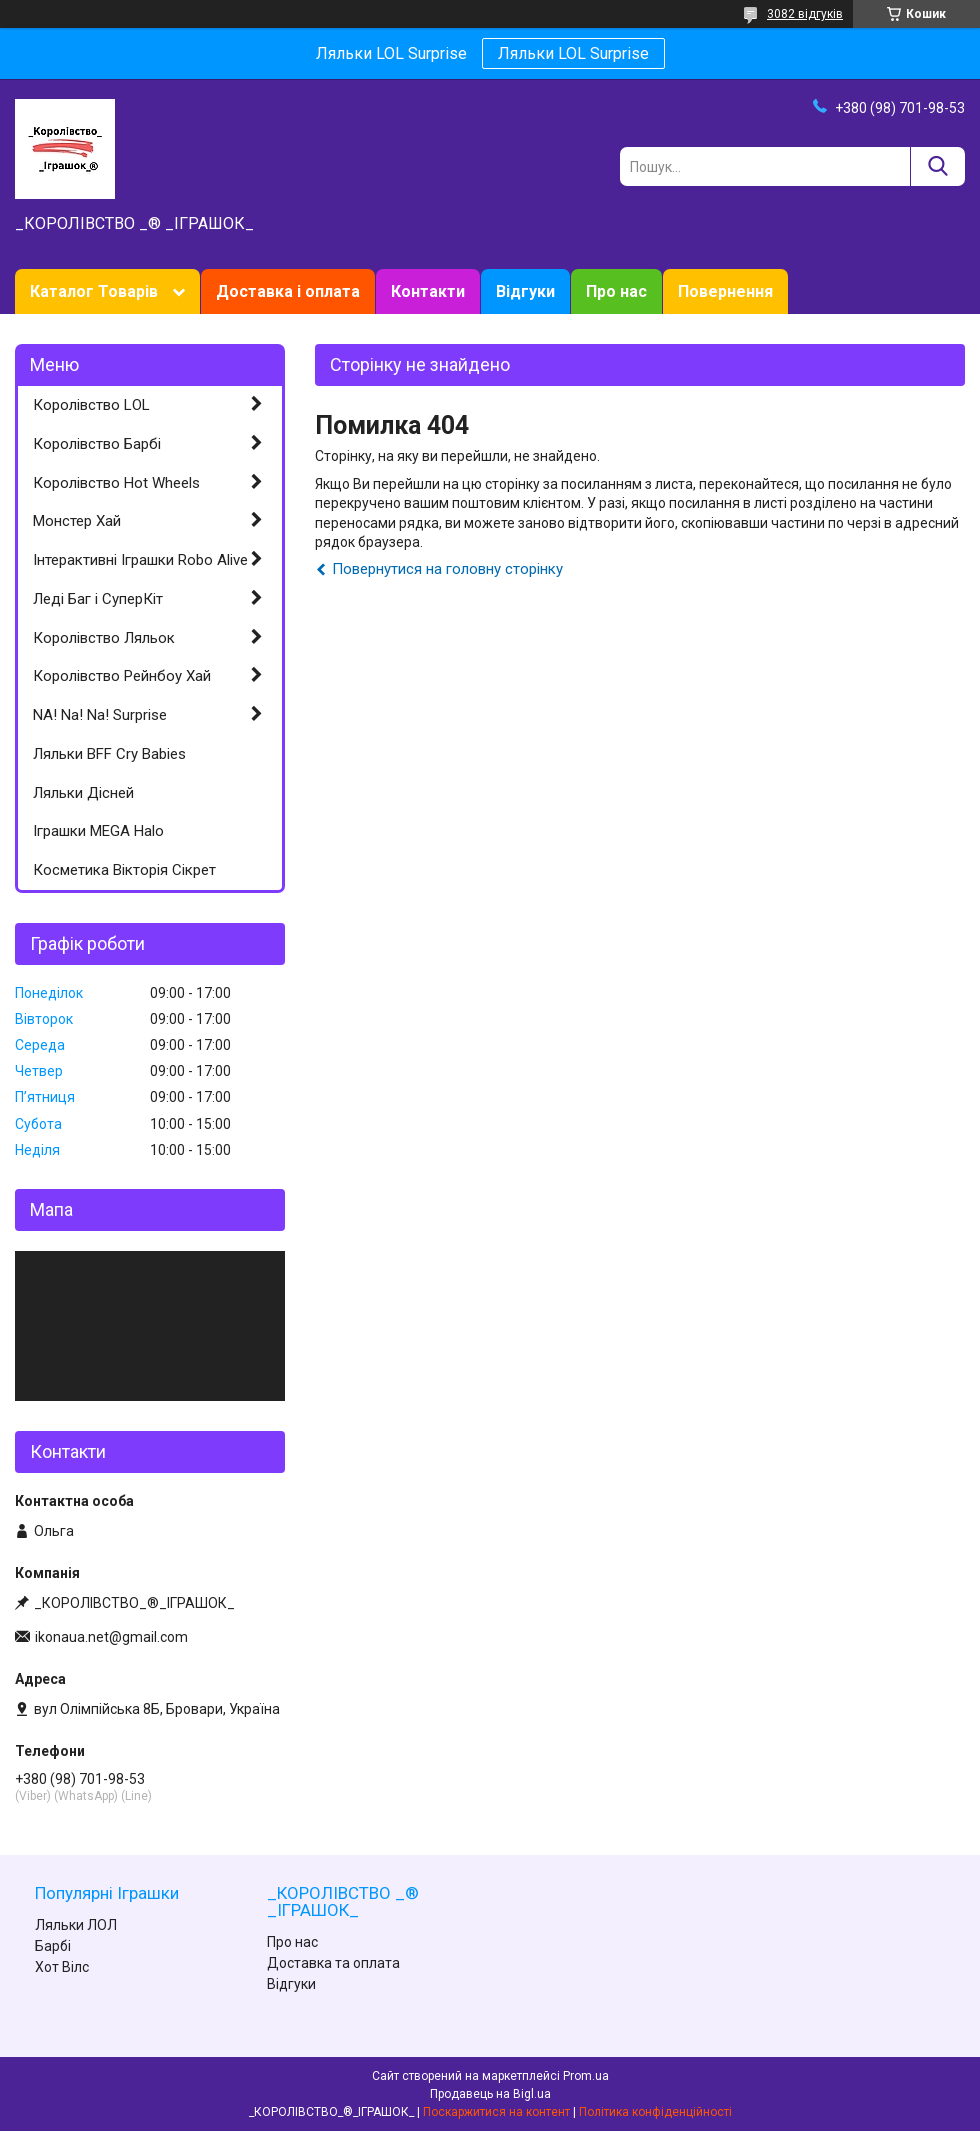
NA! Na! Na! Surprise (100, 715)
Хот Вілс (62, 1967)
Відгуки (525, 291)
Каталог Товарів (94, 291)
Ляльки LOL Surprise (573, 53)
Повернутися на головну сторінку (447, 569)
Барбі (53, 1946)
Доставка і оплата (288, 291)
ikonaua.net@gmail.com (111, 1637)
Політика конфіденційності (655, 2112)
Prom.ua (586, 2076)
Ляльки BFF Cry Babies (109, 754)
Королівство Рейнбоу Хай (122, 676)
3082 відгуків (805, 14)
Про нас (616, 291)
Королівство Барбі (97, 444)
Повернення (725, 291)
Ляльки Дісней (83, 793)
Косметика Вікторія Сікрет (124, 870)
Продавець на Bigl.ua (490, 2094)
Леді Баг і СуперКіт (98, 599)
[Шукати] (937, 166)
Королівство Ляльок (104, 638)
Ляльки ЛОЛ (76, 1925)
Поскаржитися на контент (496, 2112)
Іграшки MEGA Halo (98, 831)
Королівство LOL (91, 405)
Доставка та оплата (333, 1963)
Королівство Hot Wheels (116, 483)
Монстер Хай (77, 521)
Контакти (428, 291)
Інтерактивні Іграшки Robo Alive (140, 560)
